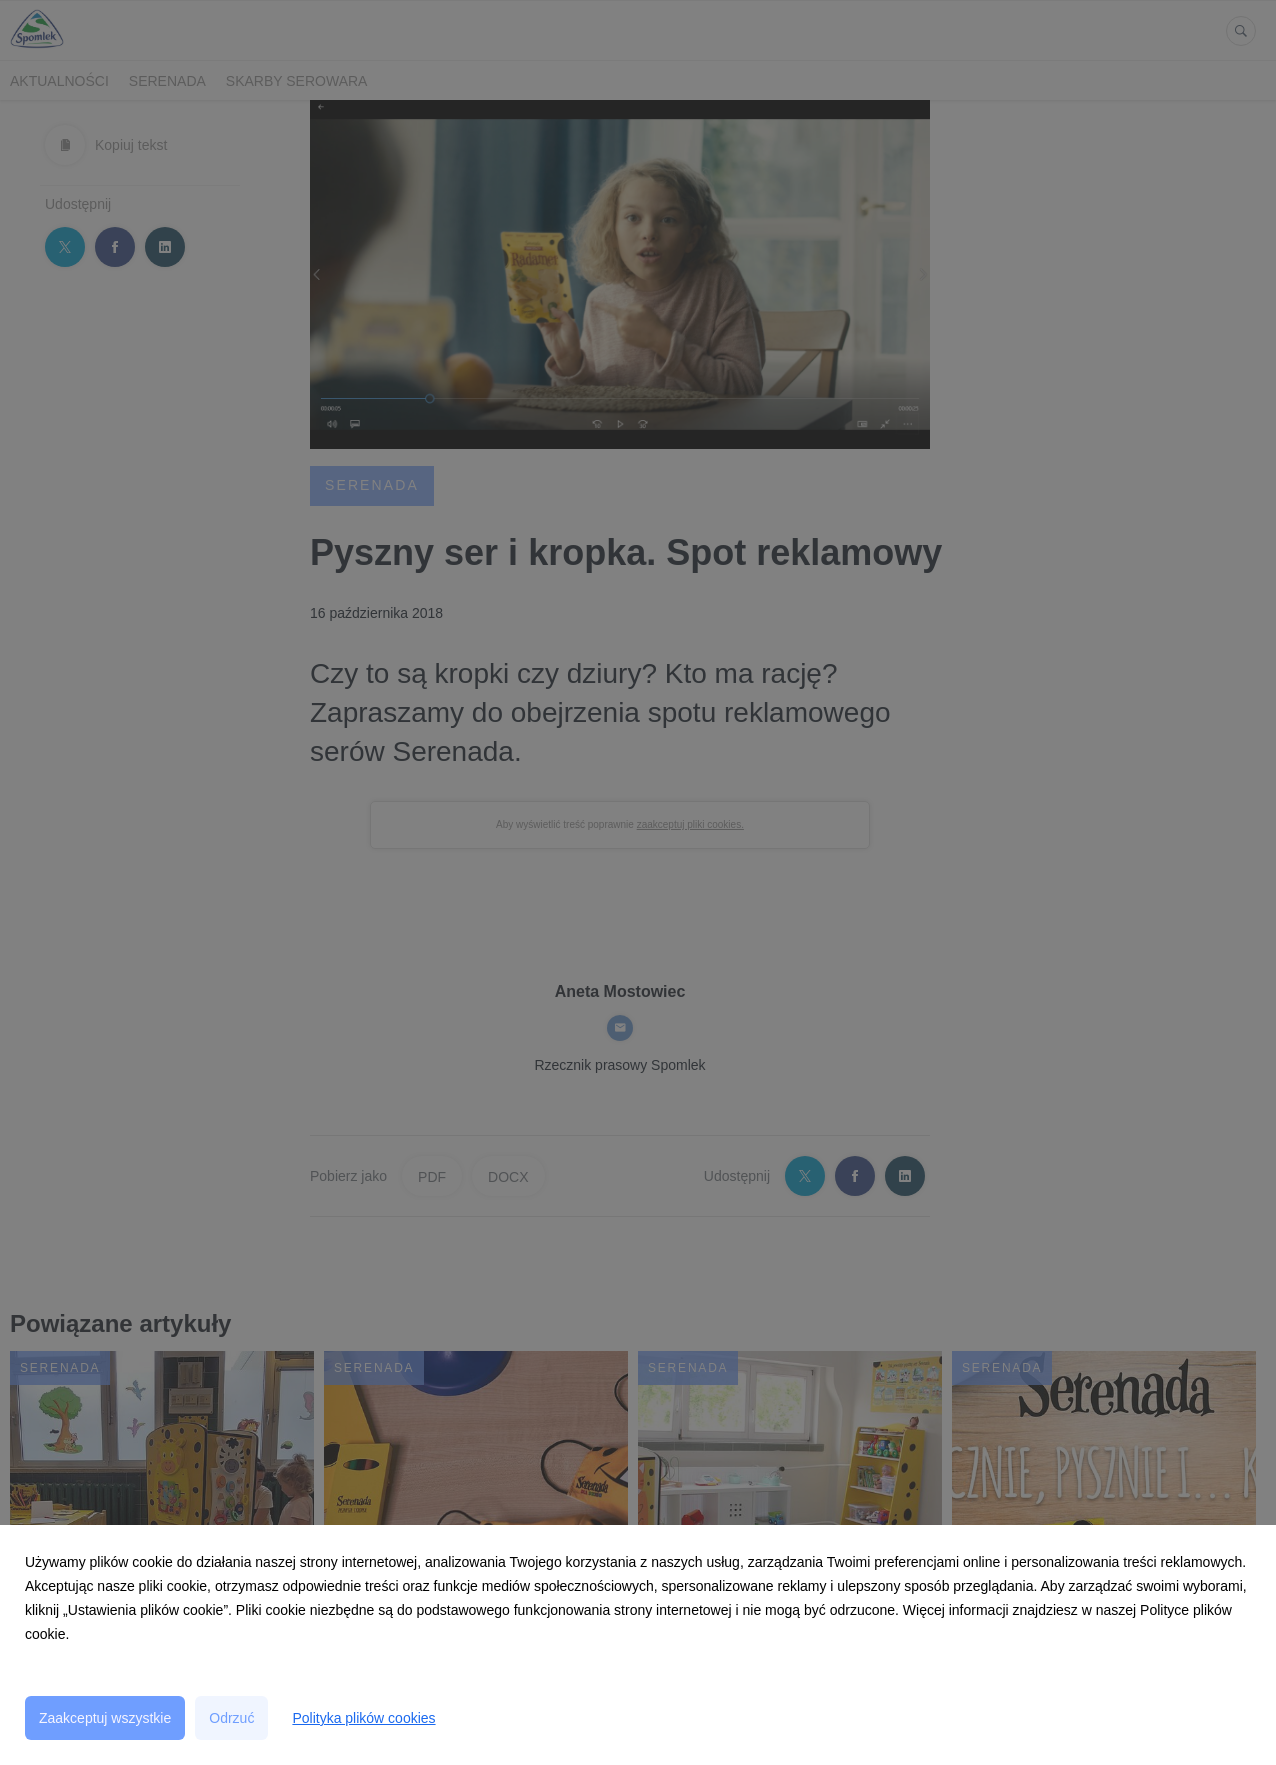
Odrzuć (231, 1718)
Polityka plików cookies (363, 1718)
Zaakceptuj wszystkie (105, 1718)
